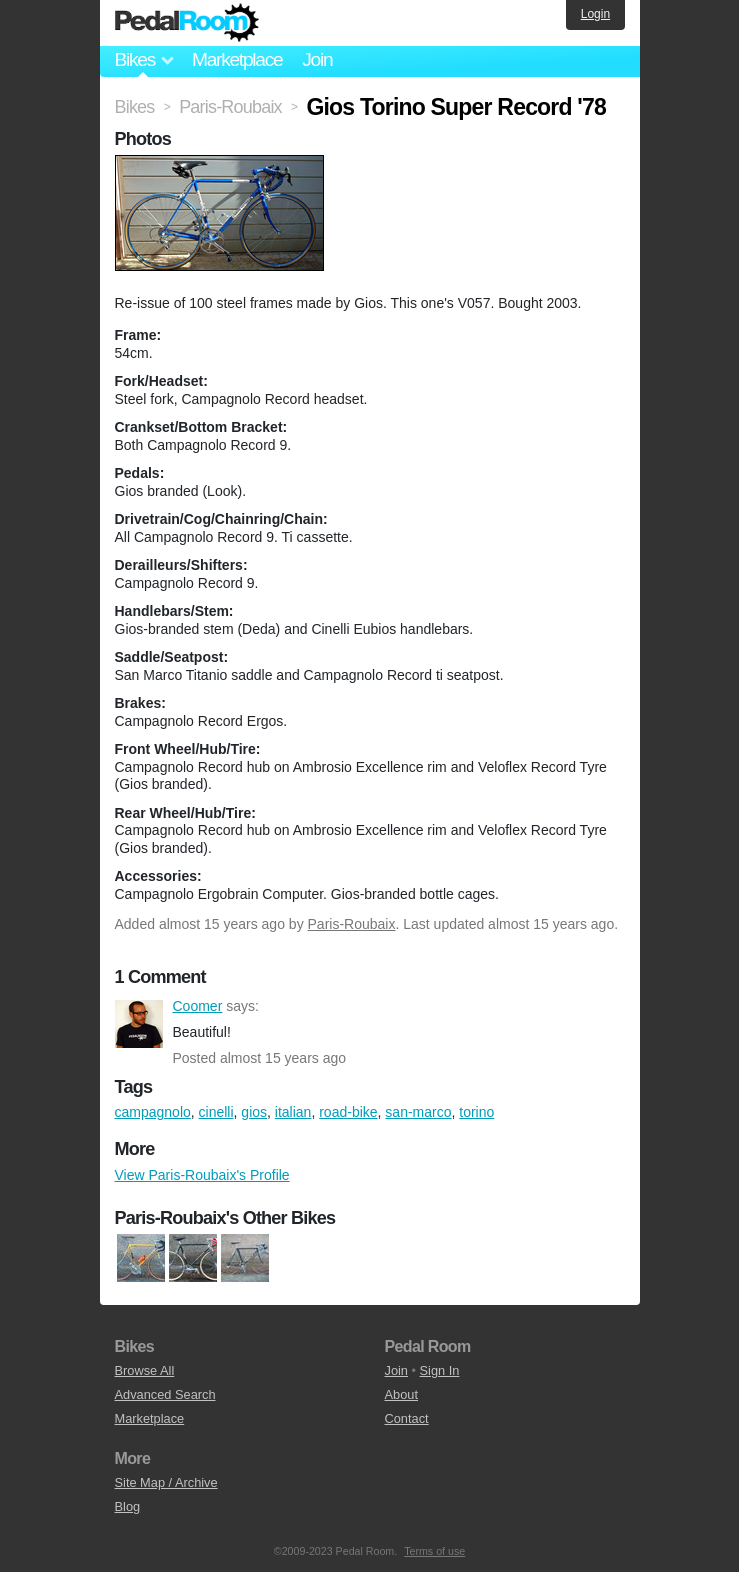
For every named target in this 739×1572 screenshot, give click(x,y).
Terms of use (434, 1551)
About (401, 1394)
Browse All (145, 1370)
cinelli (216, 1112)
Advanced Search (165, 1394)
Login (595, 14)
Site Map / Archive (166, 1482)
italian (293, 1112)
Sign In (440, 1370)
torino (476, 1112)
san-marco (418, 1112)
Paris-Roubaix (352, 924)
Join (317, 59)
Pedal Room (187, 23)
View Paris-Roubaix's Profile (202, 1175)
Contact (407, 1418)
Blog (128, 1506)
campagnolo (153, 1112)
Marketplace (237, 59)
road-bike (348, 1112)
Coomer (139, 1024)
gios (254, 1112)
